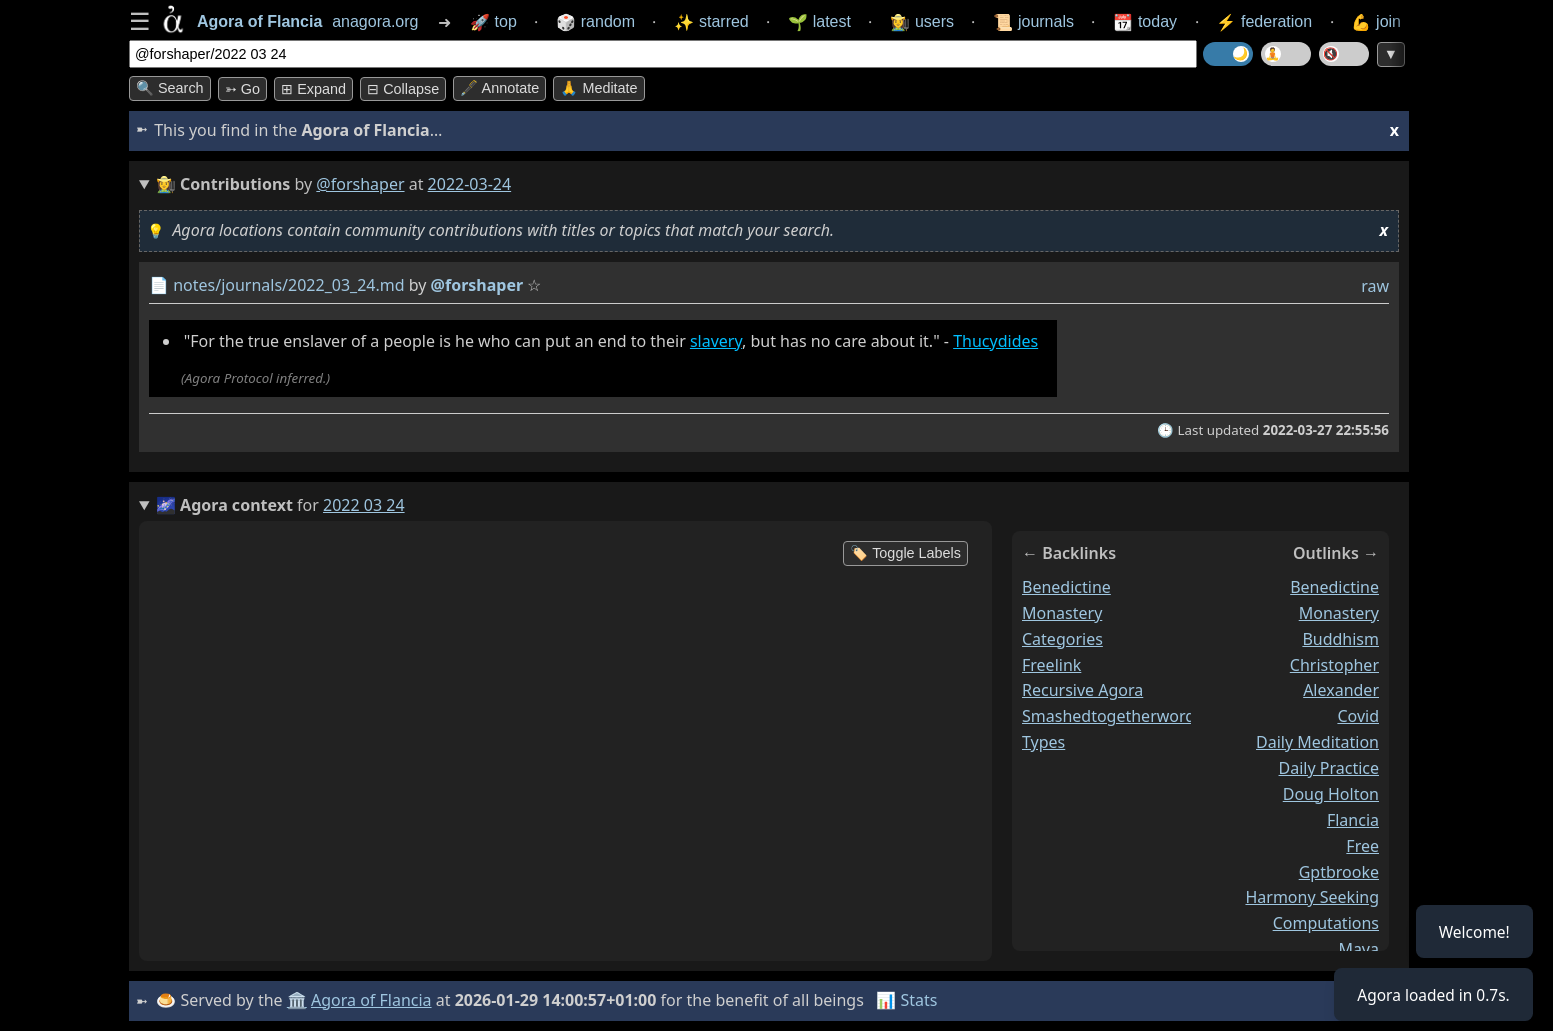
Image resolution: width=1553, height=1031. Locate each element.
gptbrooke (1339, 871)
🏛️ (298, 1000)
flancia (1353, 820)
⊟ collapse (403, 89)
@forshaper (360, 184)
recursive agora (1082, 690)
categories (1062, 639)
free (1362, 846)
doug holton (1331, 794)
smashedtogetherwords (1112, 716)
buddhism (1340, 639)
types (1043, 742)
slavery (716, 341)
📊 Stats (908, 1000)
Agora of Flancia (373, 1000)
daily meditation (1317, 742)
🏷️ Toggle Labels (905, 553)
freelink (1051, 664)
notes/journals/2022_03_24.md (288, 285)
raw (1375, 286)
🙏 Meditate (598, 88)
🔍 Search (170, 88)
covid (1358, 716)
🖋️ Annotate (499, 88)
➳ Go (242, 89)
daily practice (1329, 768)
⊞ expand (313, 89)
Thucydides (995, 341)
